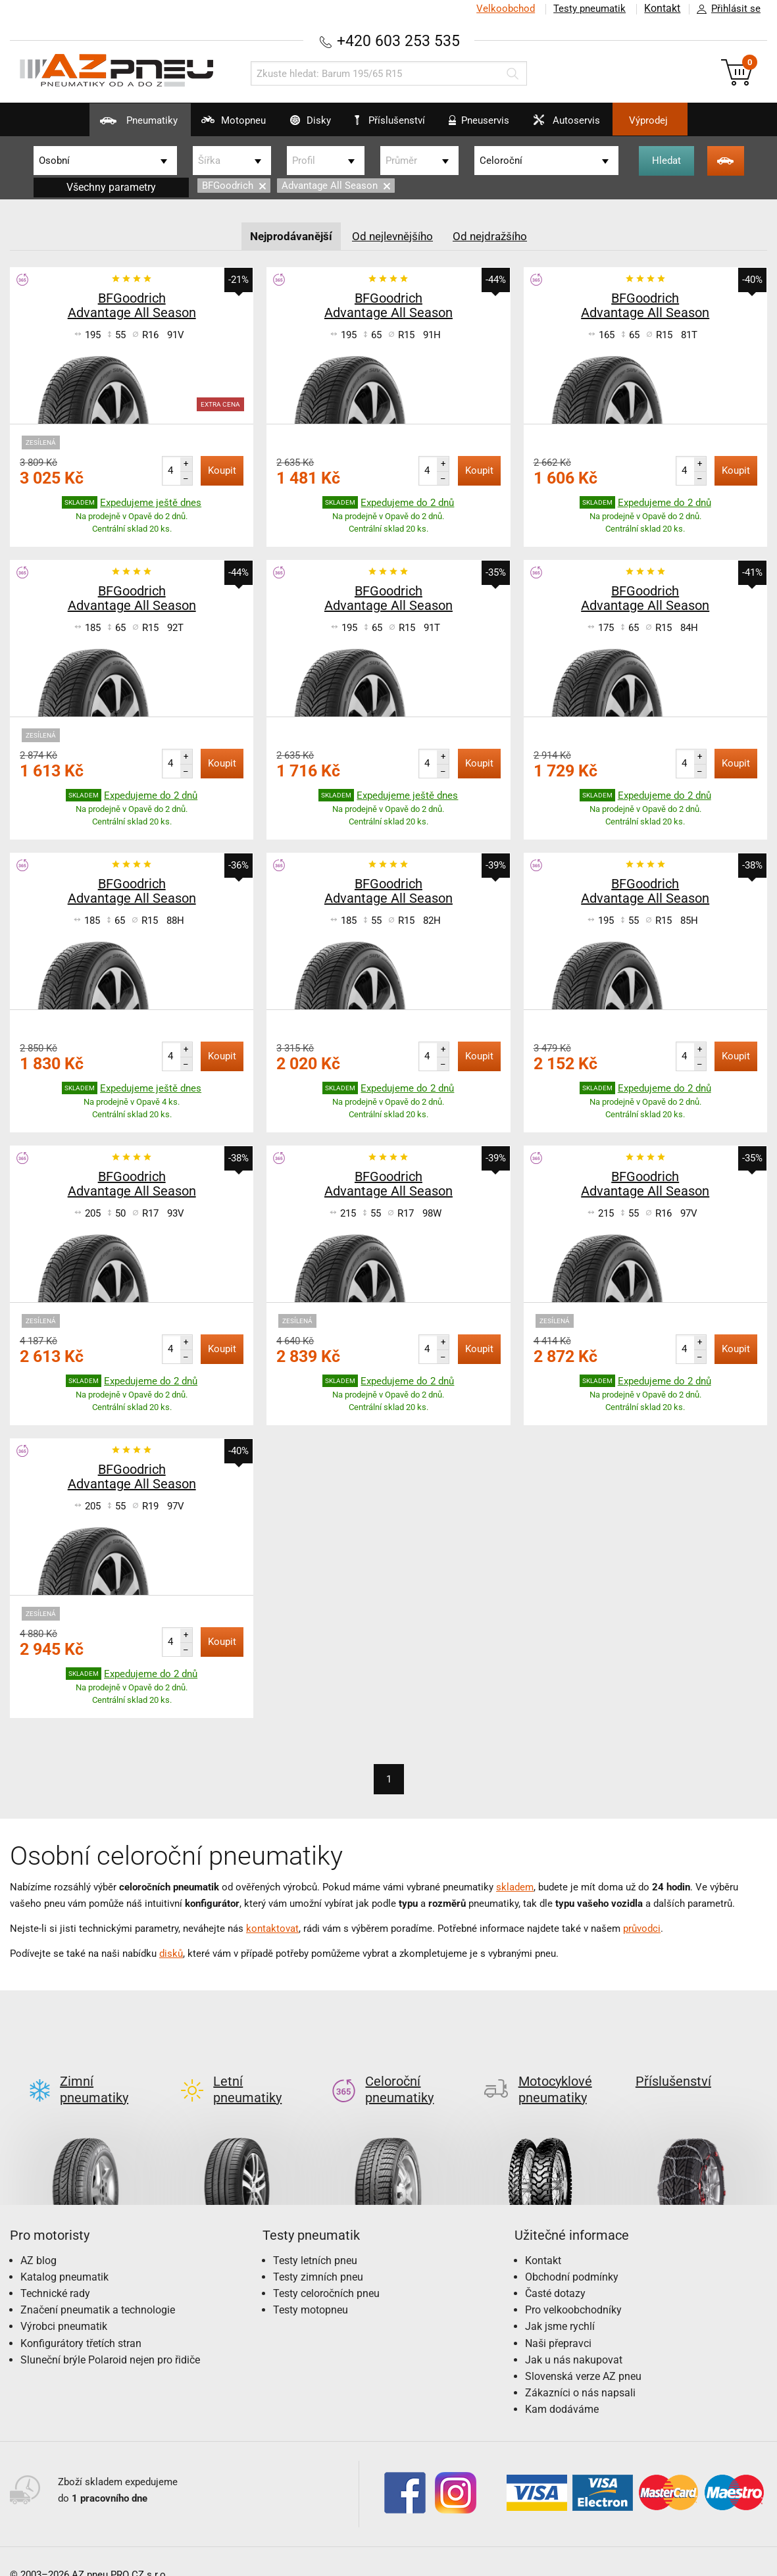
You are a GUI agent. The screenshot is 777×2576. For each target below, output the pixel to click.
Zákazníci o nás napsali (580, 2371)
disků (171, 1953)
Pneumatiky (100, 125)
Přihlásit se (725, 9)
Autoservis (588, 125)
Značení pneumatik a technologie (97, 2289)
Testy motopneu (310, 2289)
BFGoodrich (234, 185)
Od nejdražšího (495, 235)
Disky (295, 125)
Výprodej (685, 120)
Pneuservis (489, 125)
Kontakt (661, 8)
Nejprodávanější (287, 235)
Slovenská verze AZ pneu (583, 2354)
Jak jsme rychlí (560, 2305)
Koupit (222, 470)
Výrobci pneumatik (63, 2305)
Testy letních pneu (315, 2239)
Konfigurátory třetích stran (80, 2321)
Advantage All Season (336, 185)
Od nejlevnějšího (393, 235)
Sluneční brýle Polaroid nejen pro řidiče (110, 2338)
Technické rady (55, 2271)
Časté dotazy (555, 2271)
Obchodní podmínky (571, 2255)
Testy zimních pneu (318, 2255)
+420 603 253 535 (398, 40)
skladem (515, 1886)
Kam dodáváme (562, 2388)
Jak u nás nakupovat (573, 2338)
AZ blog (38, 2239)
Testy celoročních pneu (326, 2271)
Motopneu (206, 125)
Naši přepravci (558, 2321)
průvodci (642, 1928)
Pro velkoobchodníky (573, 2289)
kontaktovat (272, 1928)
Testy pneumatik (587, 8)
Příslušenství (396, 120)
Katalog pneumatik (64, 2255)
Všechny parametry (111, 186)
